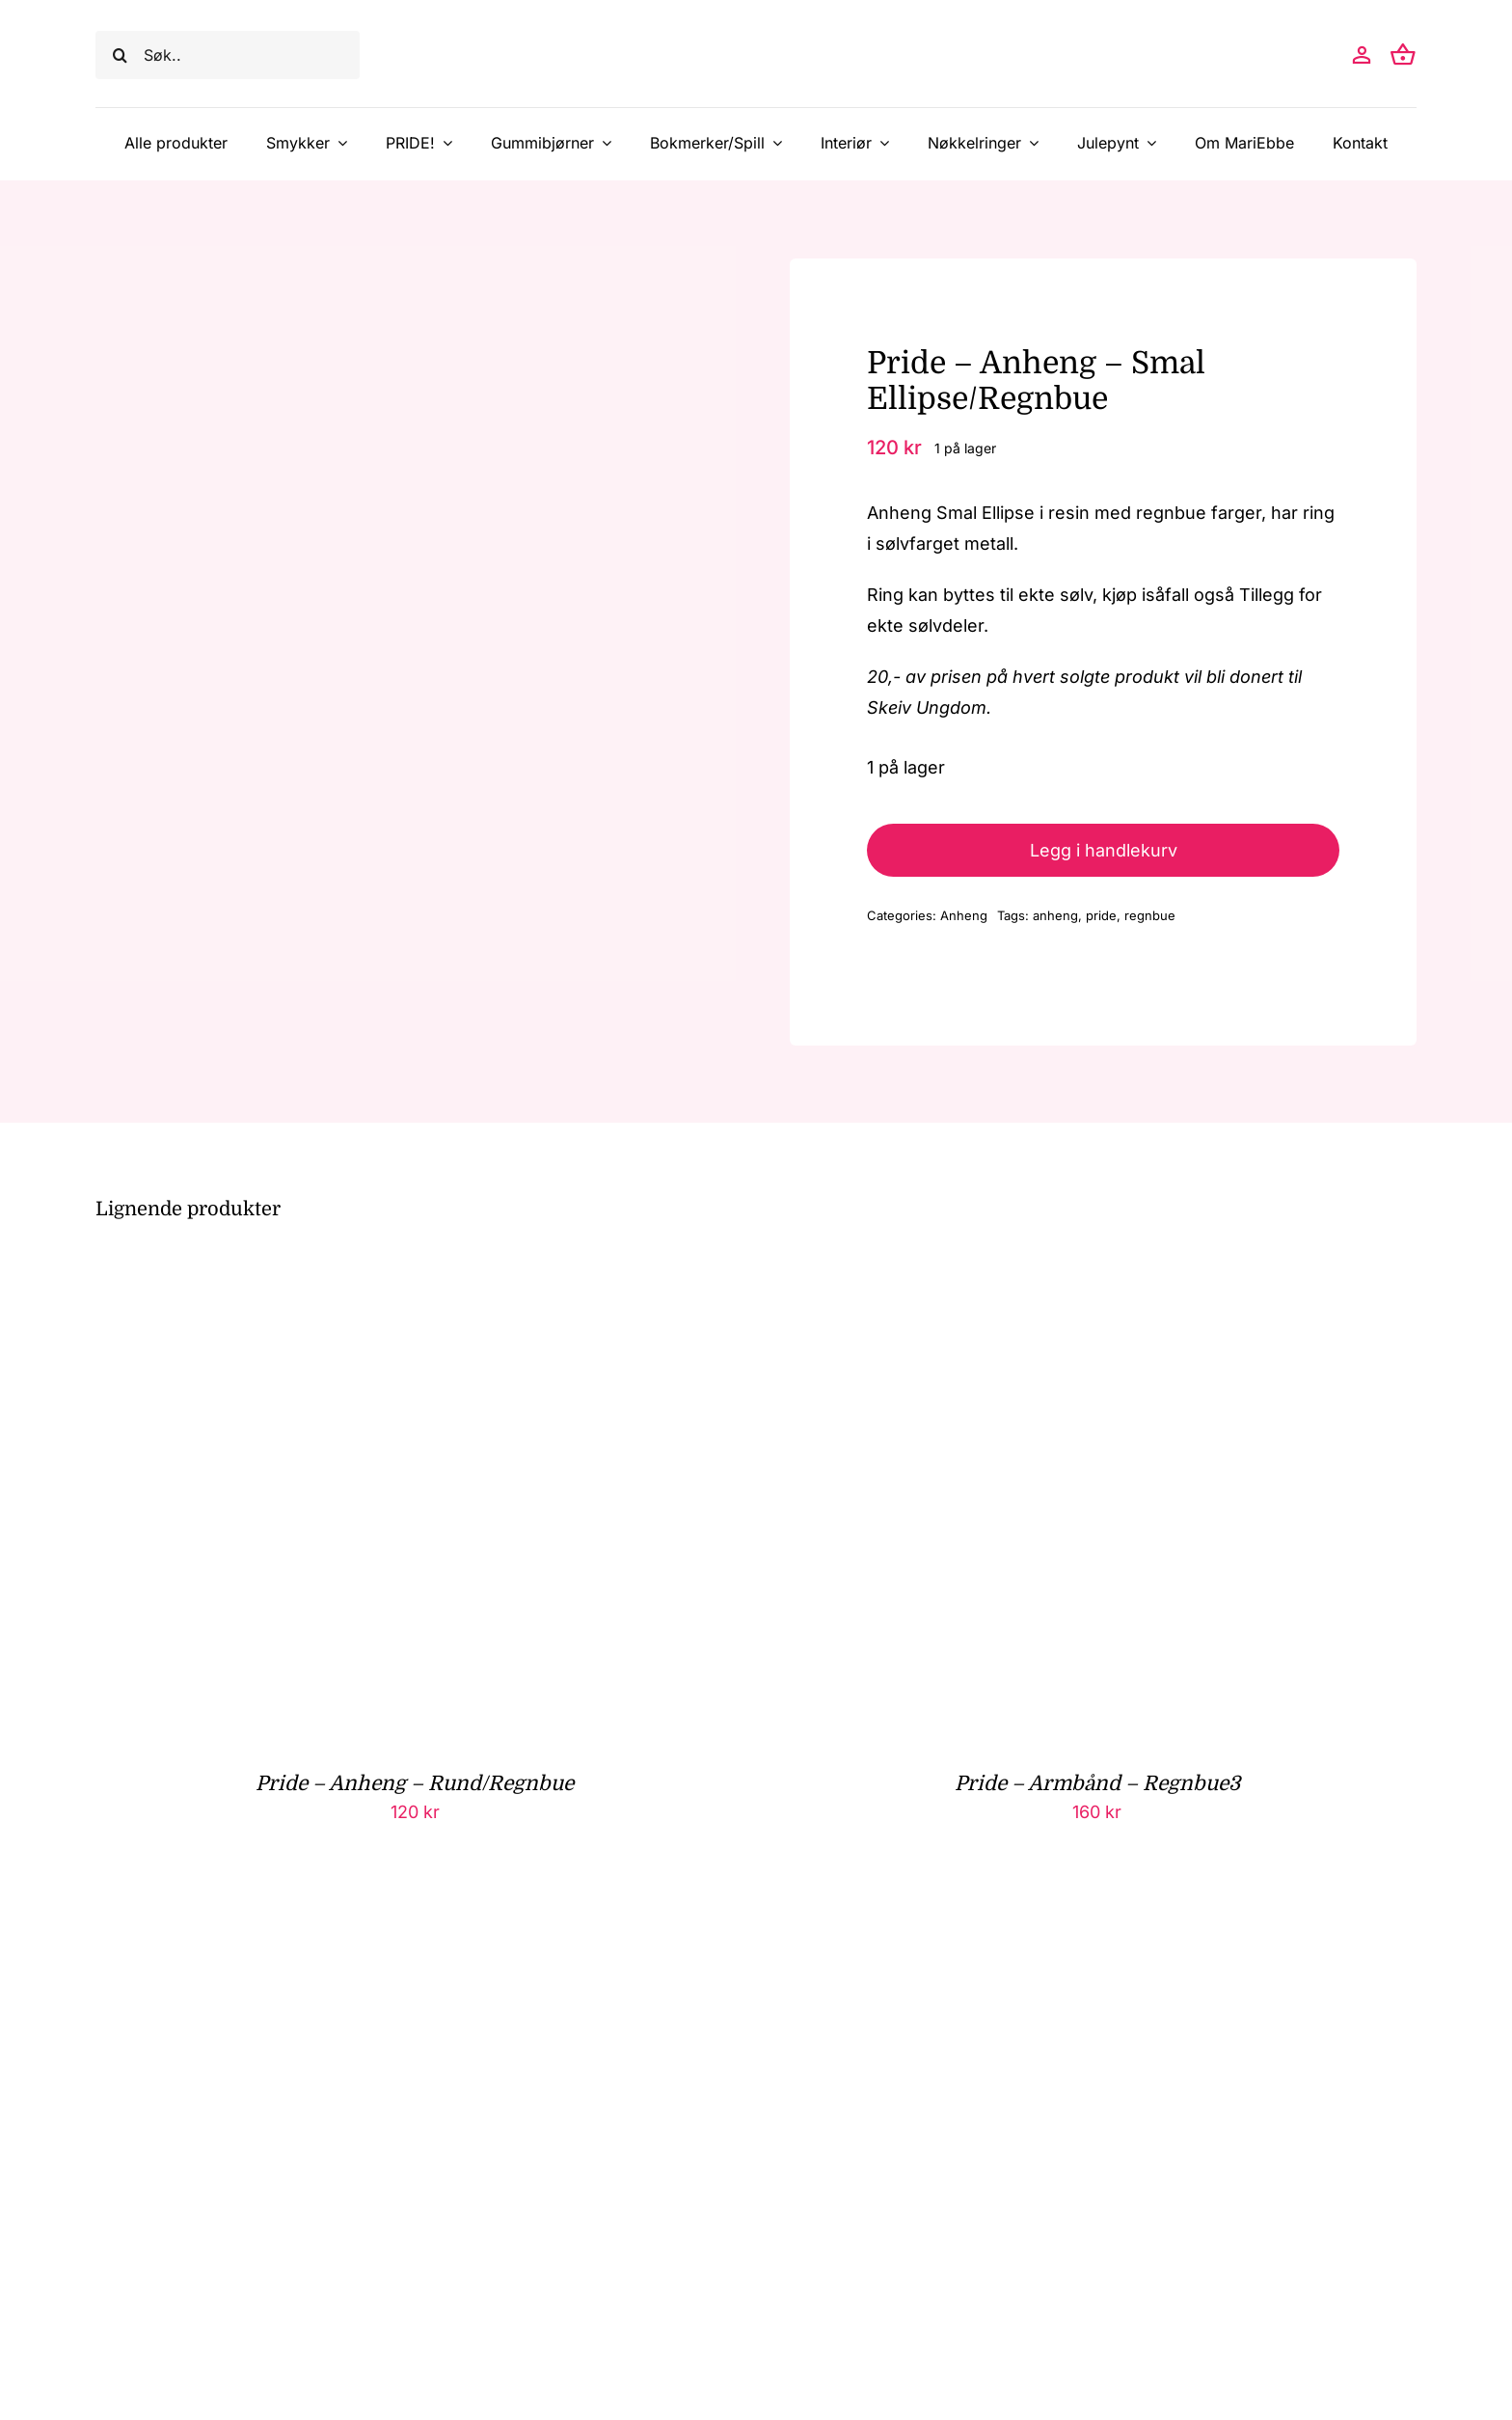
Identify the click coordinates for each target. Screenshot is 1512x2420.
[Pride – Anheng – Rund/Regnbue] (336, 1274)
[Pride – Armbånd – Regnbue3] (1018, 1274)
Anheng (963, 915)
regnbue (1149, 915)
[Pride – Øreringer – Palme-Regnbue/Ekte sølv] (336, 1925)
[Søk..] (227, 55)
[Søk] (119, 55)
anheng (1055, 915)
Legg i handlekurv (1103, 850)
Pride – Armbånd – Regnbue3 (1097, 1783)
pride (1101, 915)
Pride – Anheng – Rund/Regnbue (415, 1783)
